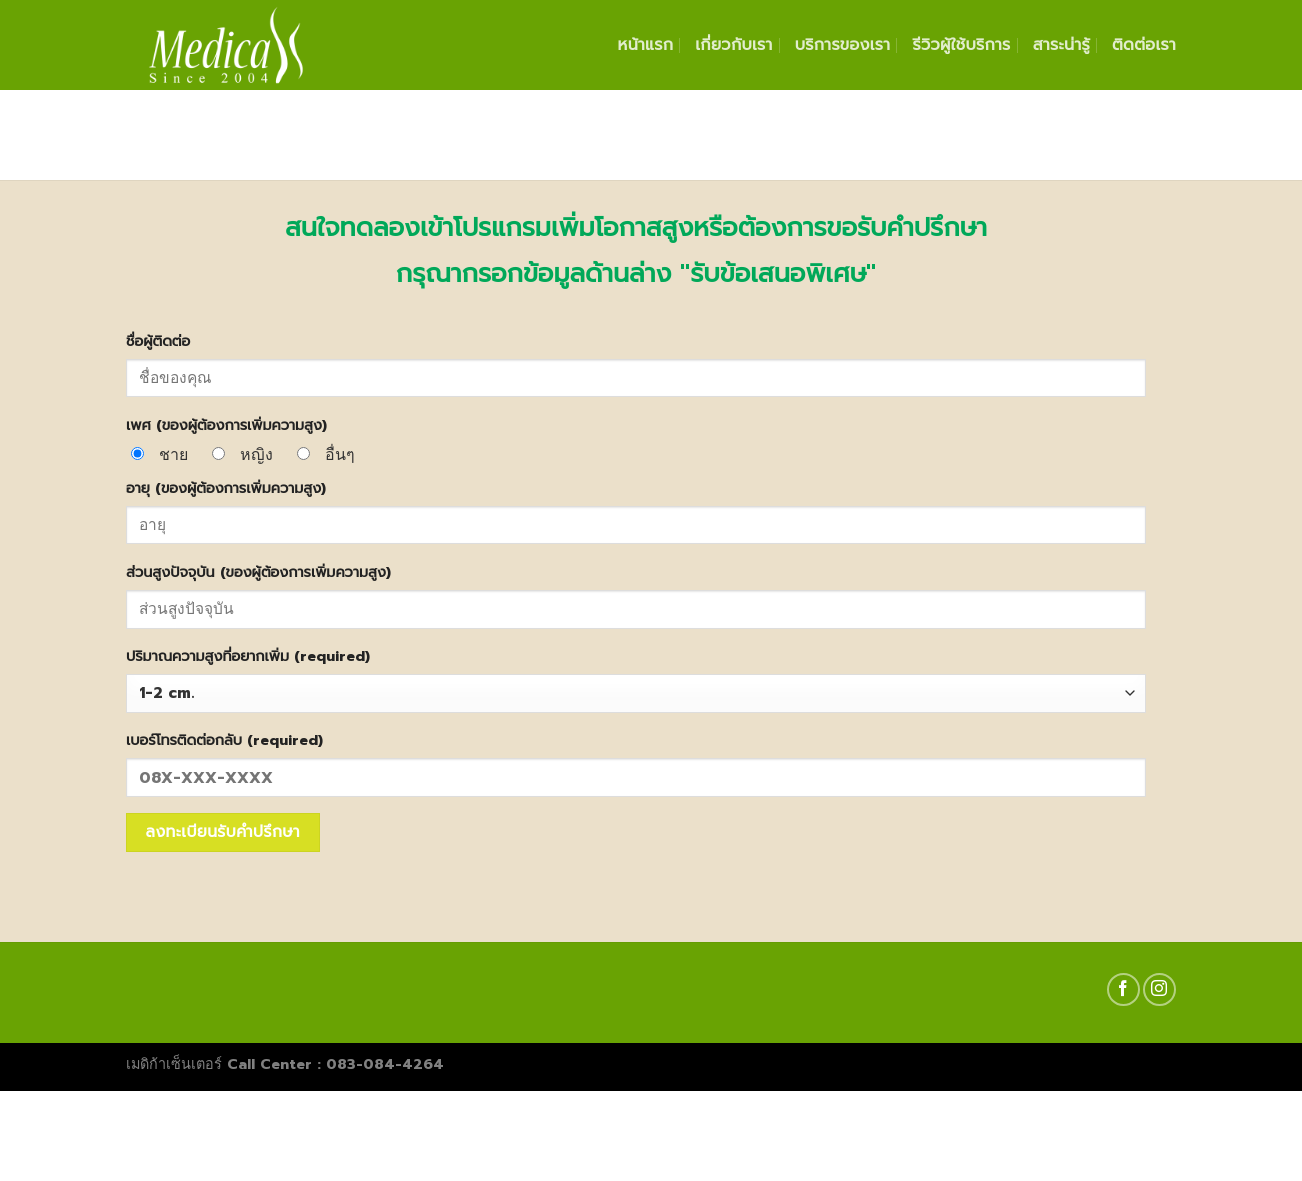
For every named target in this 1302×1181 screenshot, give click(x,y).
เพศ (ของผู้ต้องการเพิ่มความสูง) (226, 425)
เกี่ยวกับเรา (733, 45)
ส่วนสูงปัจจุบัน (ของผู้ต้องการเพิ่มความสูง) (258, 572)
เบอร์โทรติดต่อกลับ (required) (224, 740)
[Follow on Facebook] (1123, 989)
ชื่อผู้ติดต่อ (158, 341)
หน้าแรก (646, 45)
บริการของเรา (843, 45)
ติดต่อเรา (1144, 45)
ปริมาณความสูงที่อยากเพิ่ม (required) (248, 656)
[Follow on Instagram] (1159, 989)
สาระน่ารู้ (1061, 45)
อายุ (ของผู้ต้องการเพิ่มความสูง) (226, 488)
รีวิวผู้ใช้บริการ (961, 45)
